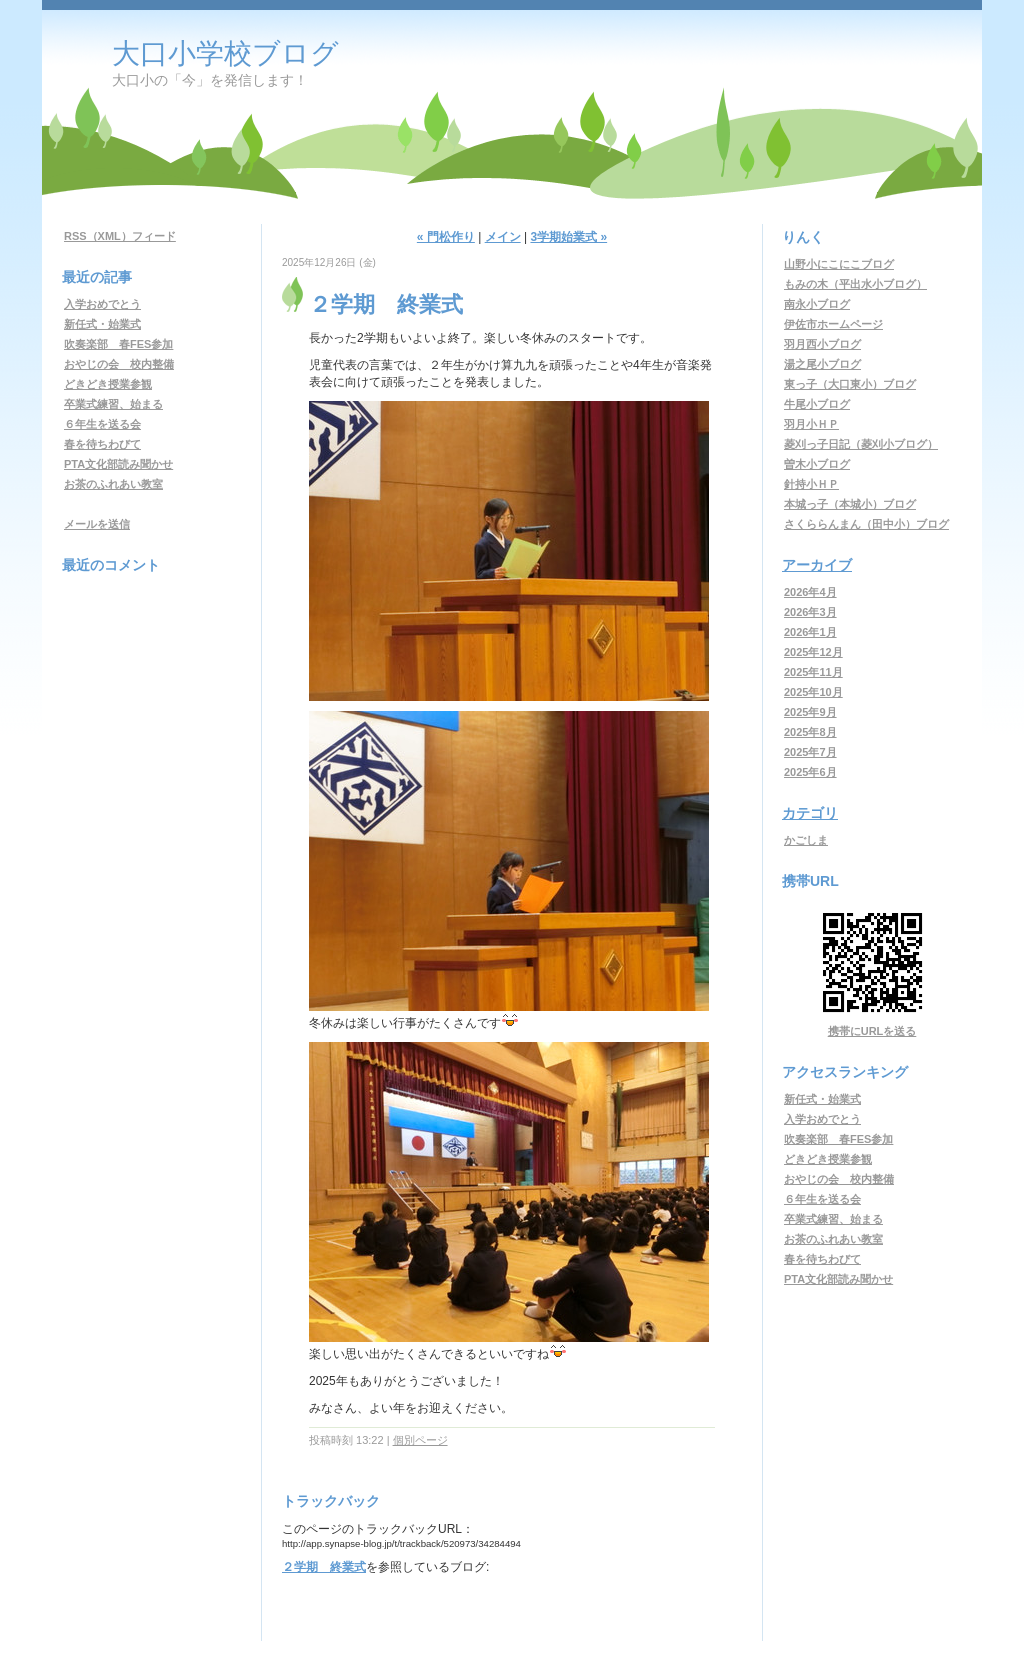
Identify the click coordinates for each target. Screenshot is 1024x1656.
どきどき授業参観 (108, 384)
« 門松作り (446, 237)
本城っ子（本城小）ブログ (850, 504)
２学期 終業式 (324, 1567)
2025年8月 (810, 732)
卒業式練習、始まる (113, 404)
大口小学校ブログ (225, 53)
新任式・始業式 (102, 324)
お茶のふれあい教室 (113, 484)
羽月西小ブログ (822, 344)
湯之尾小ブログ (822, 364)
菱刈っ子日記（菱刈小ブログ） (861, 444)
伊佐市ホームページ (833, 324)
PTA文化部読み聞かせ (118, 464)
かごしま (806, 840)
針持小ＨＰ (811, 484)
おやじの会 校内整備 (119, 364)
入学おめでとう (102, 304)
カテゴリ (810, 813)
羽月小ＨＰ (811, 424)
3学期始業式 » (568, 237)
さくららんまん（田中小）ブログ (866, 524)
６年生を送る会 (102, 424)
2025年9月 (810, 712)
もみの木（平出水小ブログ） (855, 284)
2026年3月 (810, 612)
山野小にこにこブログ (839, 264)
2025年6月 (810, 772)
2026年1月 (810, 632)
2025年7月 (810, 752)
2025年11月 (813, 672)
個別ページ (420, 1440)
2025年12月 (813, 652)
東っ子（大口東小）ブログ (850, 384)
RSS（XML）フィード (120, 236)
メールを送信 (97, 524)
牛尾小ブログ (817, 404)
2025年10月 (813, 692)
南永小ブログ (817, 304)
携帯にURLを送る (872, 1031)
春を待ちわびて (102, 444)
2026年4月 (810, 592)
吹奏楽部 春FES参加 (118, 344)
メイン (503, 237)
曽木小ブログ (817, 464)
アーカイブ (817, 565)
